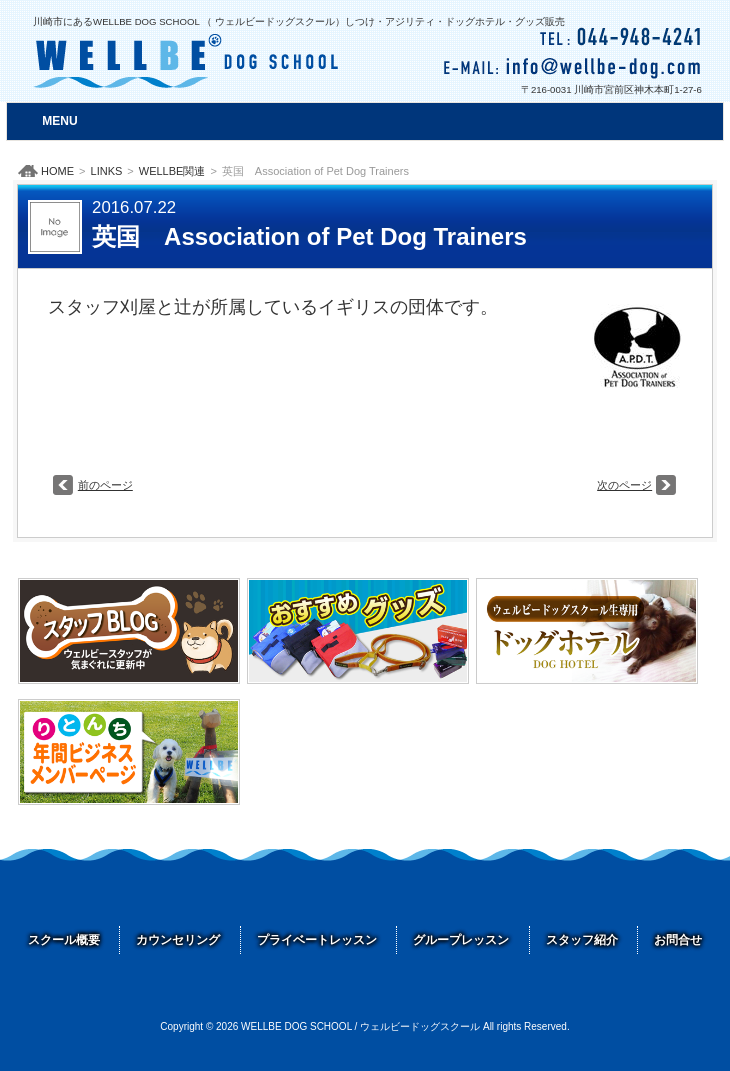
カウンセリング (178, 940)
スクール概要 (64, 940)
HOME (57, 171)
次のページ (624, 485)
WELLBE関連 (172, 171)
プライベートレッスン (317, 940)
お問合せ (678, 940)
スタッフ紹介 (582, 940)
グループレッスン (461, 940)
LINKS (107, 171)
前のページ (105, 485)
